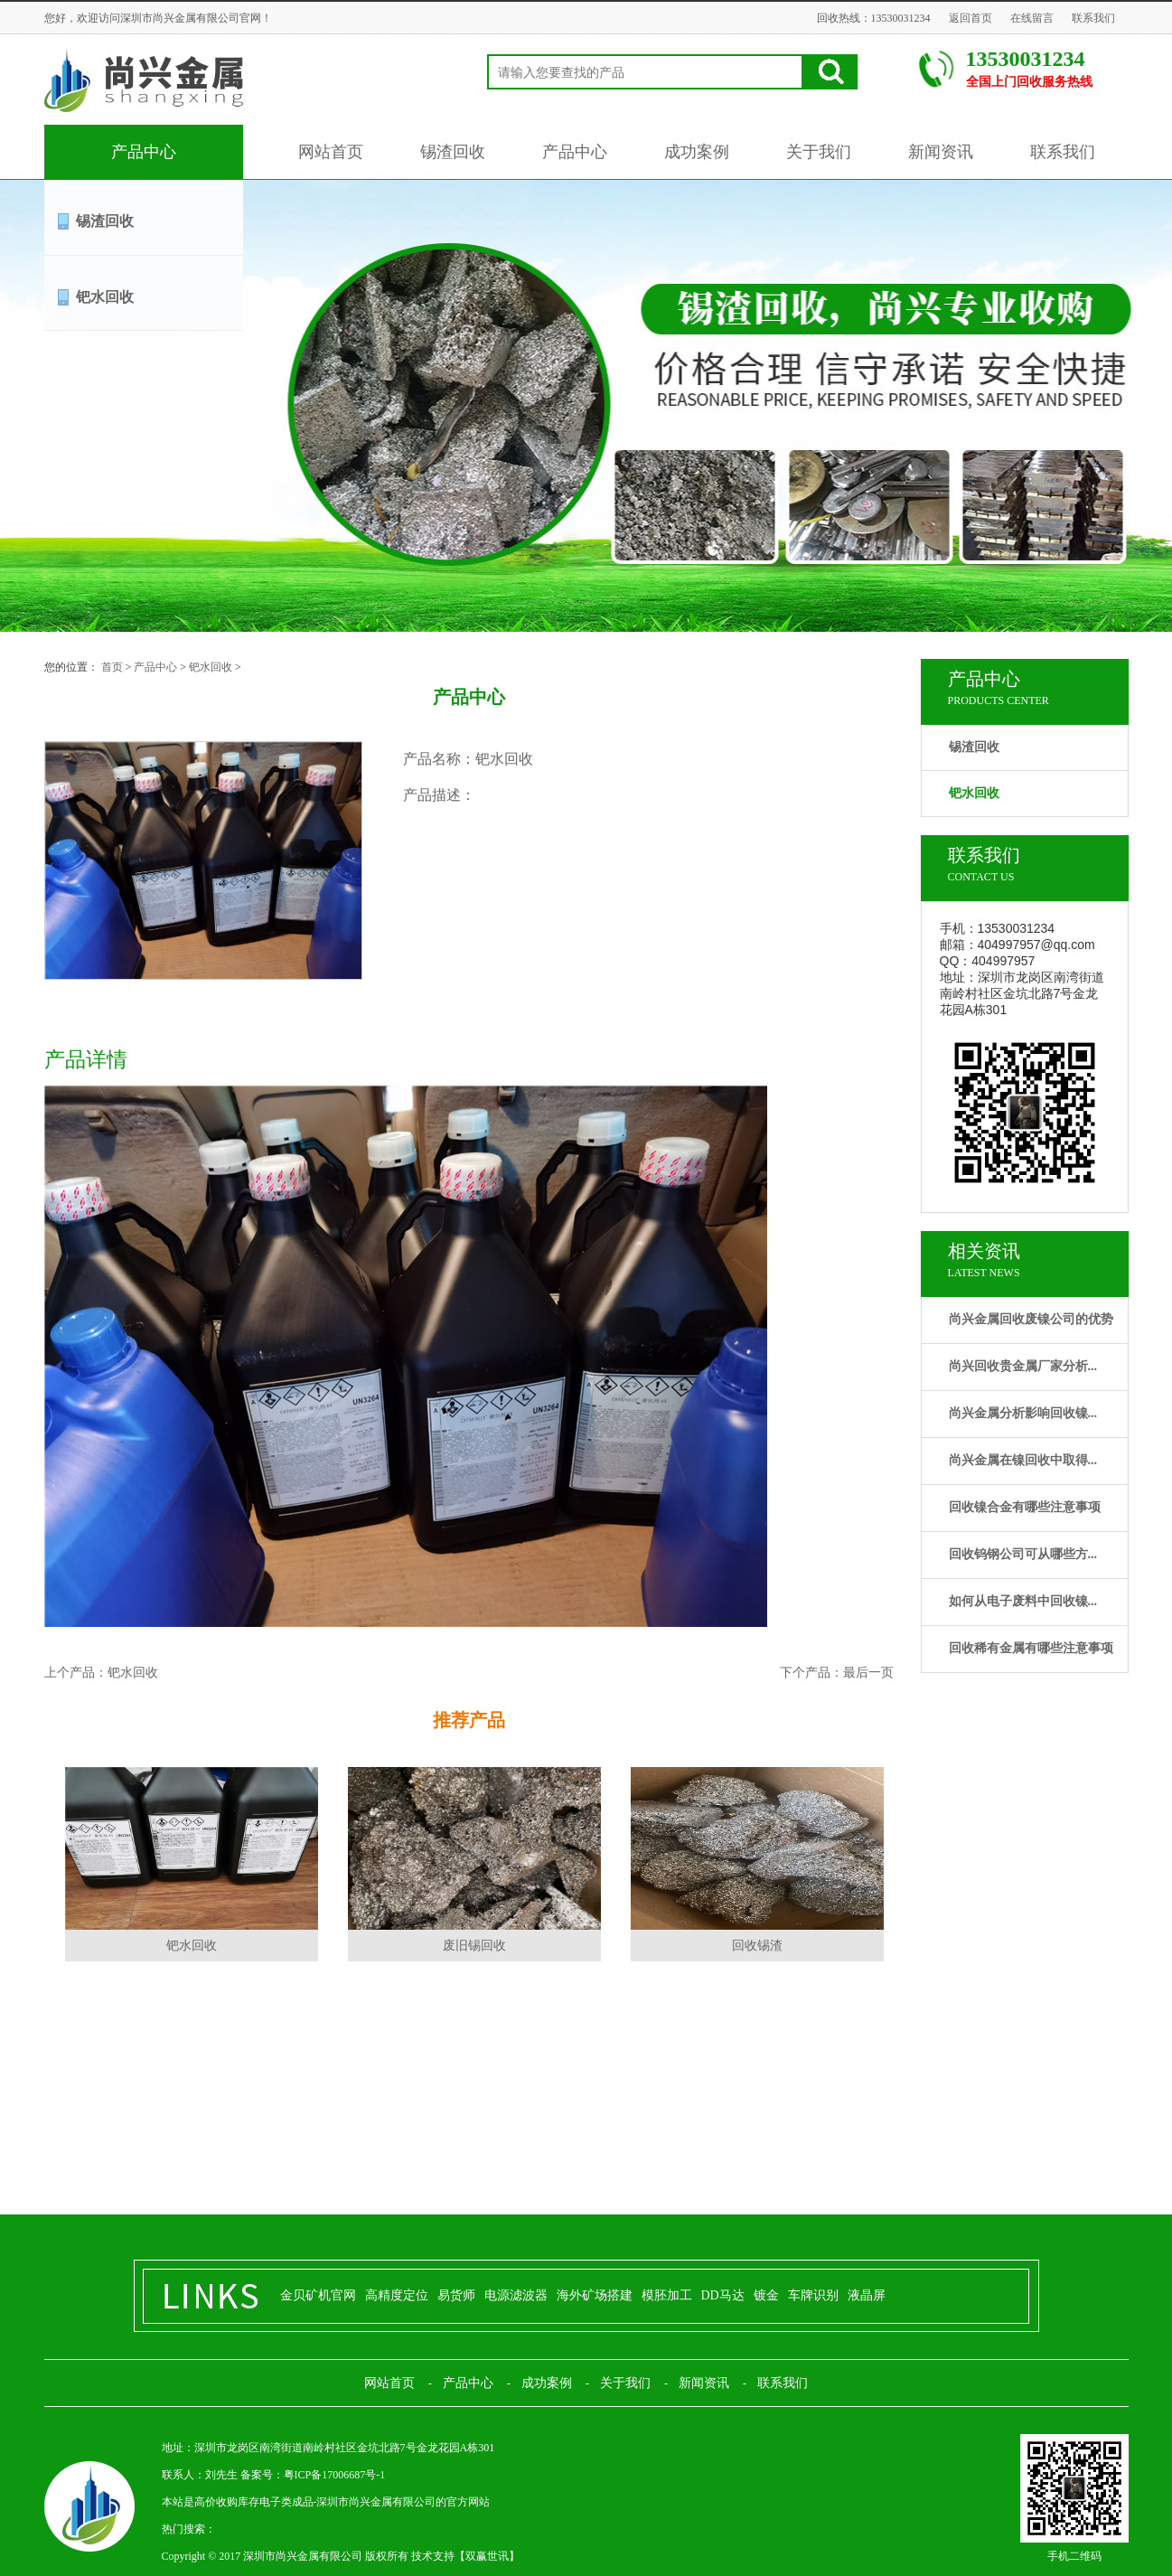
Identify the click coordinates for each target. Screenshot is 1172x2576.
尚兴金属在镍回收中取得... (1023, 1460)
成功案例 (696, 152)
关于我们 (818, 152)
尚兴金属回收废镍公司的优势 (1031, 1319)
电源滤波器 (516, 2295)
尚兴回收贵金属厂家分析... (1023, 1366)
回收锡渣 (757, 1945)
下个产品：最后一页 (837, 1672)
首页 (112, 667)
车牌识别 (813, 2295)
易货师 (456, 2295)
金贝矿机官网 (318, 2295)
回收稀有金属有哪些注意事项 (1031, 1648)
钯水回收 (105, 297)
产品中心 (143, 152)
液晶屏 (867, 2295)
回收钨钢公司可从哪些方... (1023, 1554)
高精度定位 (396, 2295)
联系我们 (1093, 18)
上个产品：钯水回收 (101, 1672)
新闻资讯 (940, 152)
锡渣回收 (452, 152)
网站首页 (330, 152)
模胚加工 (667, 2295)
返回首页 (970, 18)
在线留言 (1032, 18)
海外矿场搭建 (595, 2295)
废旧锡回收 (474, 1945)
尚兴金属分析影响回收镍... (1023, 1413)
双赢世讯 (487, 2556)
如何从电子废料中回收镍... (1023, 1601)
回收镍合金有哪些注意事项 (1025, 1507)
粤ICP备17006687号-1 (335, 2474)
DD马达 (723, 2295)
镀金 (766, 2295)
